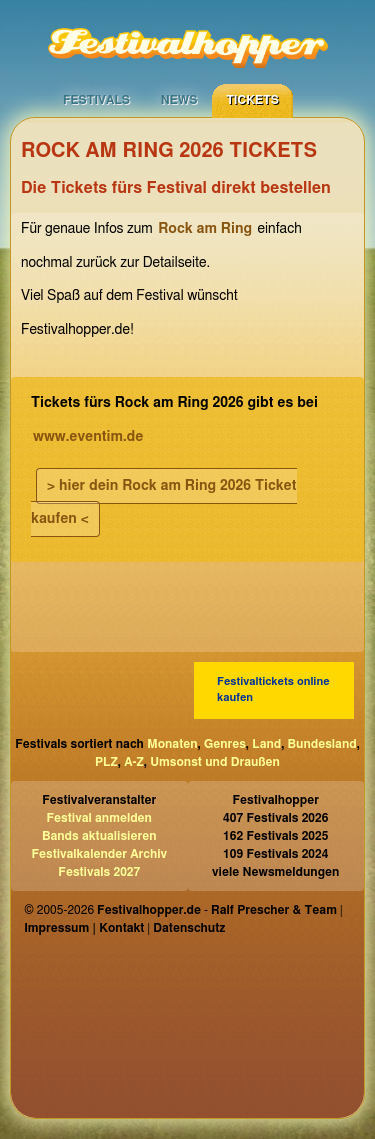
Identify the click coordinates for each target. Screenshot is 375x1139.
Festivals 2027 (99, 872)
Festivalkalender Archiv (99, 854)
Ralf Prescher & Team (274, 910)
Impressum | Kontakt (84, 928)
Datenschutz (189, 928)
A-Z (134, 762)
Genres (225, 744)
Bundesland (322, 744)
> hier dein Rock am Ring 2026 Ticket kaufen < (164, 503)
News (179, 100)
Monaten (172, 744)
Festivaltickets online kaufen (273, 690)
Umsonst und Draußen (215, 762)
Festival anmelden (99, 818)
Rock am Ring (205, 229)
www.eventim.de (88, 437)
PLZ (106, 762)
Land (266, 744)
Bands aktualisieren (99, 836)
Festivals (96, 100)
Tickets (252, 100)
